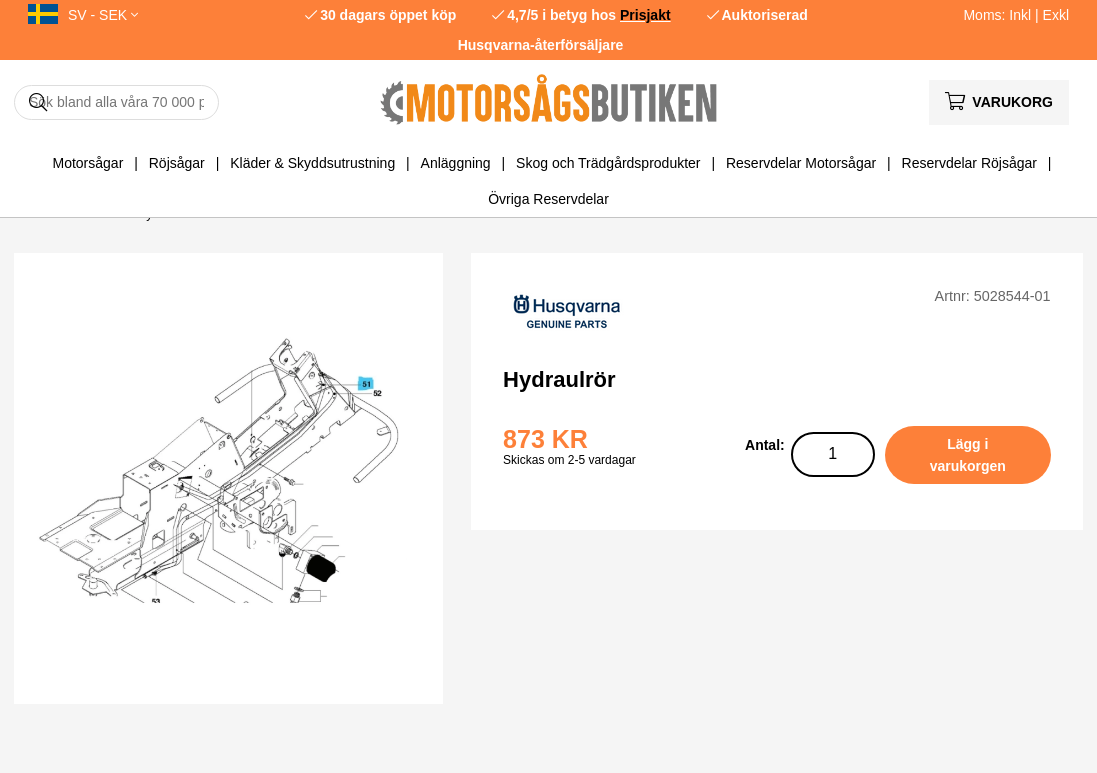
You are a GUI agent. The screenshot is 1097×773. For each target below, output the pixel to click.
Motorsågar (88, 163)
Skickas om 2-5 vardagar (569, 460)
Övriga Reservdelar (548, 199)
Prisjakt (645, 15)
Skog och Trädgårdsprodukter (608, 163)
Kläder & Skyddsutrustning (312, 163)
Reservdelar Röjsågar (969, 163)
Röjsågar (177, 163)
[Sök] (116, 102)
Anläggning (456, 163)
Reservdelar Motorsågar (801, 163)
